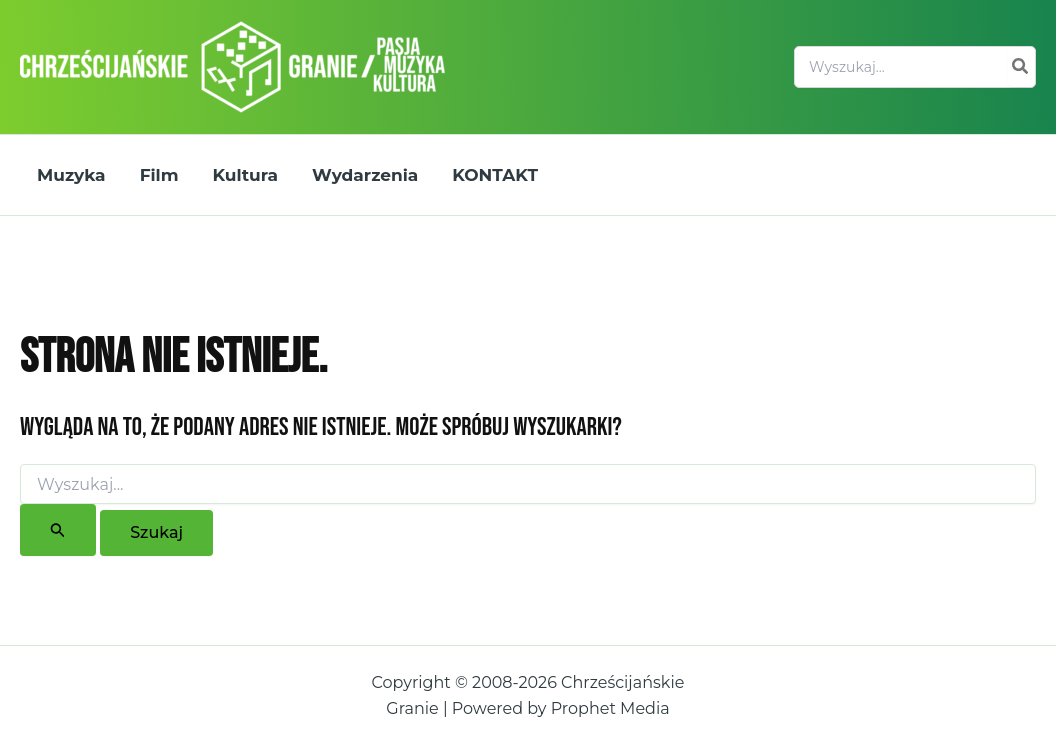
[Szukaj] (1021, 67)
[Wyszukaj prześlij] (58, 530)
